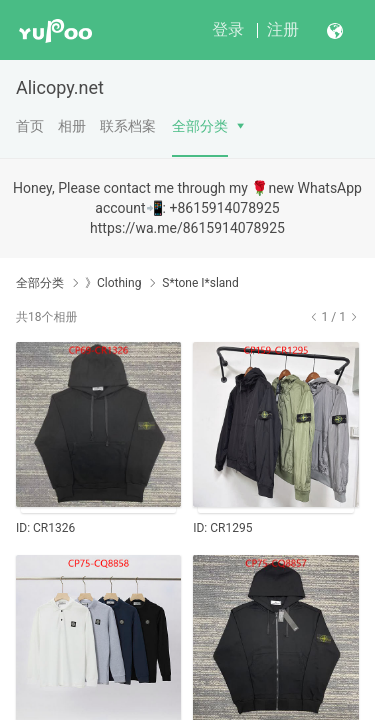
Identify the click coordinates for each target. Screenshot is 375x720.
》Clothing (113, 283)
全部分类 (200, 126)
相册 (72, 126)
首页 (30, 126)
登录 (228, 29)
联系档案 (128, 126)
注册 (283, 29)
